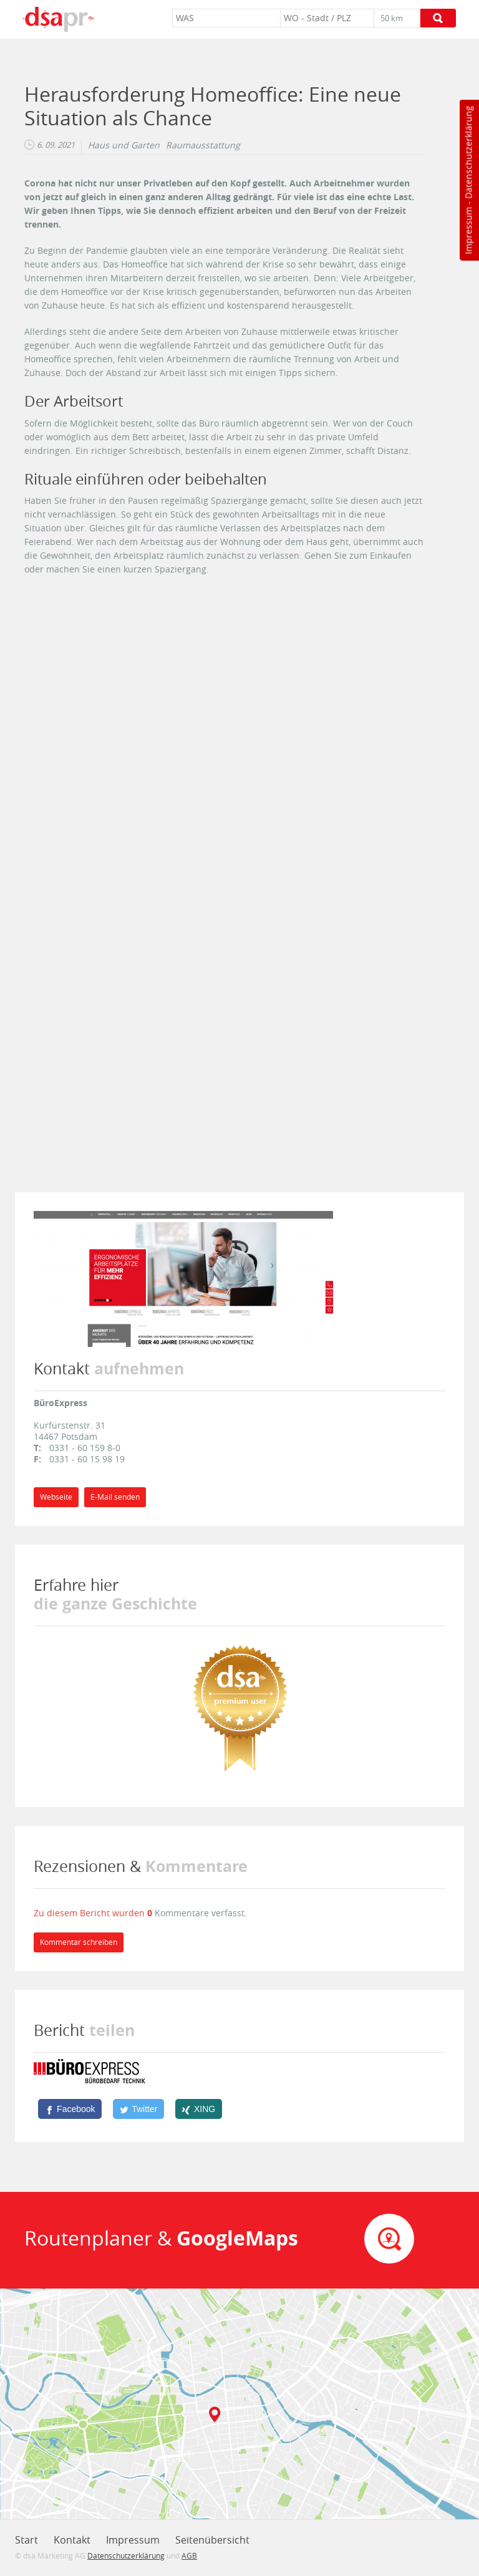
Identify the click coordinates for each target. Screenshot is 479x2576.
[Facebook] (70, 2109)
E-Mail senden (115, 1497)
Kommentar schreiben (78, 1942)
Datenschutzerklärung (468, 152)
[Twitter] (138, 2109)
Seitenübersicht (212, 2540)
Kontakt (72, 2540)
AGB (189, 2555)
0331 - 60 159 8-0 (84, 1448)
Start (26, 2540)
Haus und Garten (124, 145)
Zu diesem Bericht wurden (90, 1913)
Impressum (468, 230)
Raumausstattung (203, 145)
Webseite (56, 1497)
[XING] (198, 2109)
